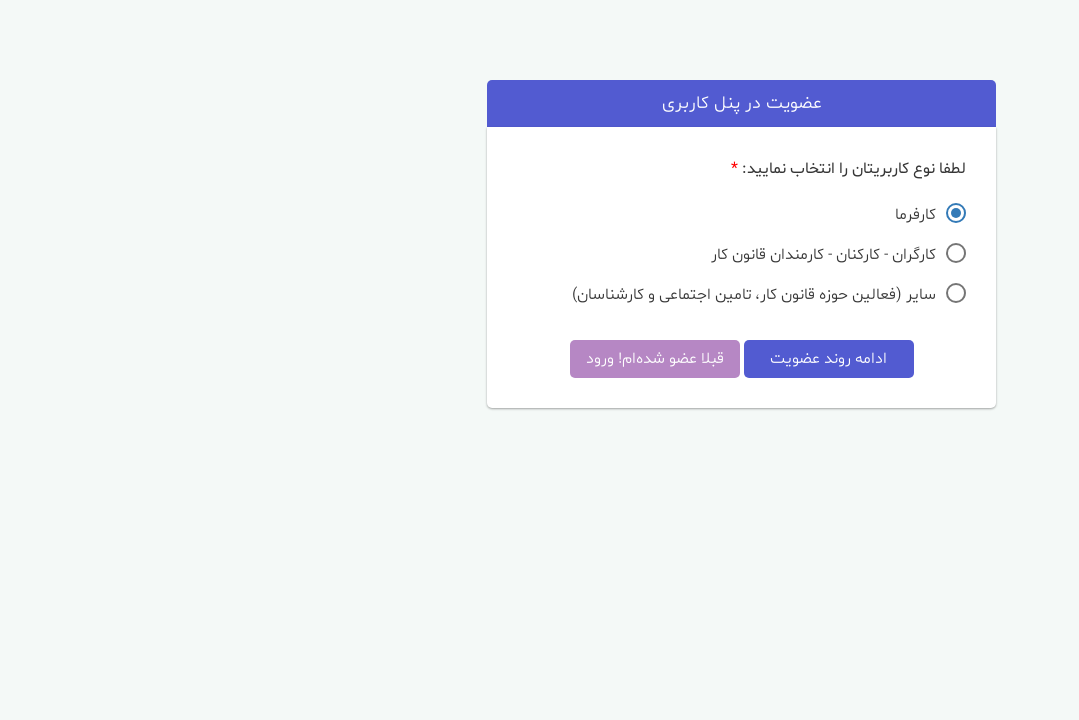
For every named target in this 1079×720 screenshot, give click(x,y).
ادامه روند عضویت (626, 359)
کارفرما (713, 213)
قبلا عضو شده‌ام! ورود (453, 359)
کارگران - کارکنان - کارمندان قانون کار (621, 253)
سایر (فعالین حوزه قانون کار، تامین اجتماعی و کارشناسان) (552, 293)
